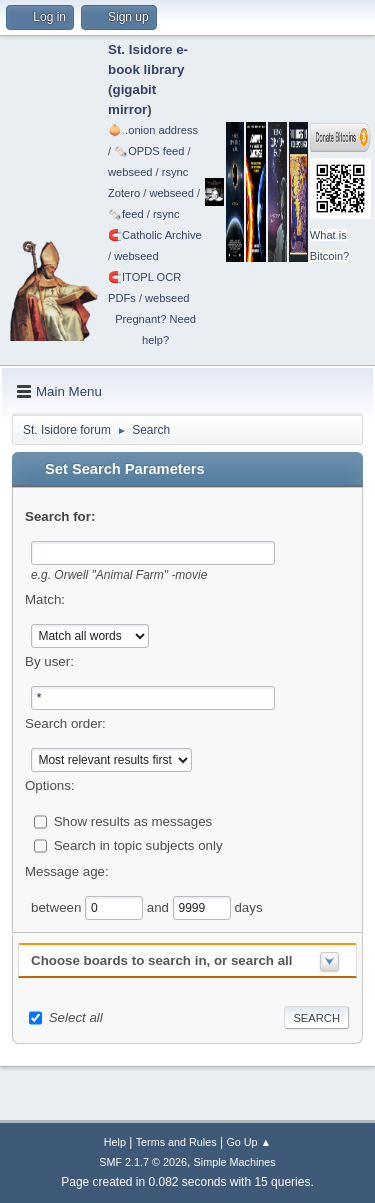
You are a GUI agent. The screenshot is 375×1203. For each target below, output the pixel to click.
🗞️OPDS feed (149, 151)
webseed (130, 172)
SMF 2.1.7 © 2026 (143, 1162)
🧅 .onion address (153, 130)
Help (115, 1142)
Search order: (65, 723)
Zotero (124, 193)
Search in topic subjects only (138, 844)
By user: (49, 661)
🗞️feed (126, 214)
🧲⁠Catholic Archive (155, 235)
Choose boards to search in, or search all (161, 960)
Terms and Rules (176, 1142)
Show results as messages (133, 820)
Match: (45, 599)
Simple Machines (235, 1162)
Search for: (60, 516)
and (160, 906)
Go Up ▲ (248, 1142)
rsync (175, 172)
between (58, 906)
